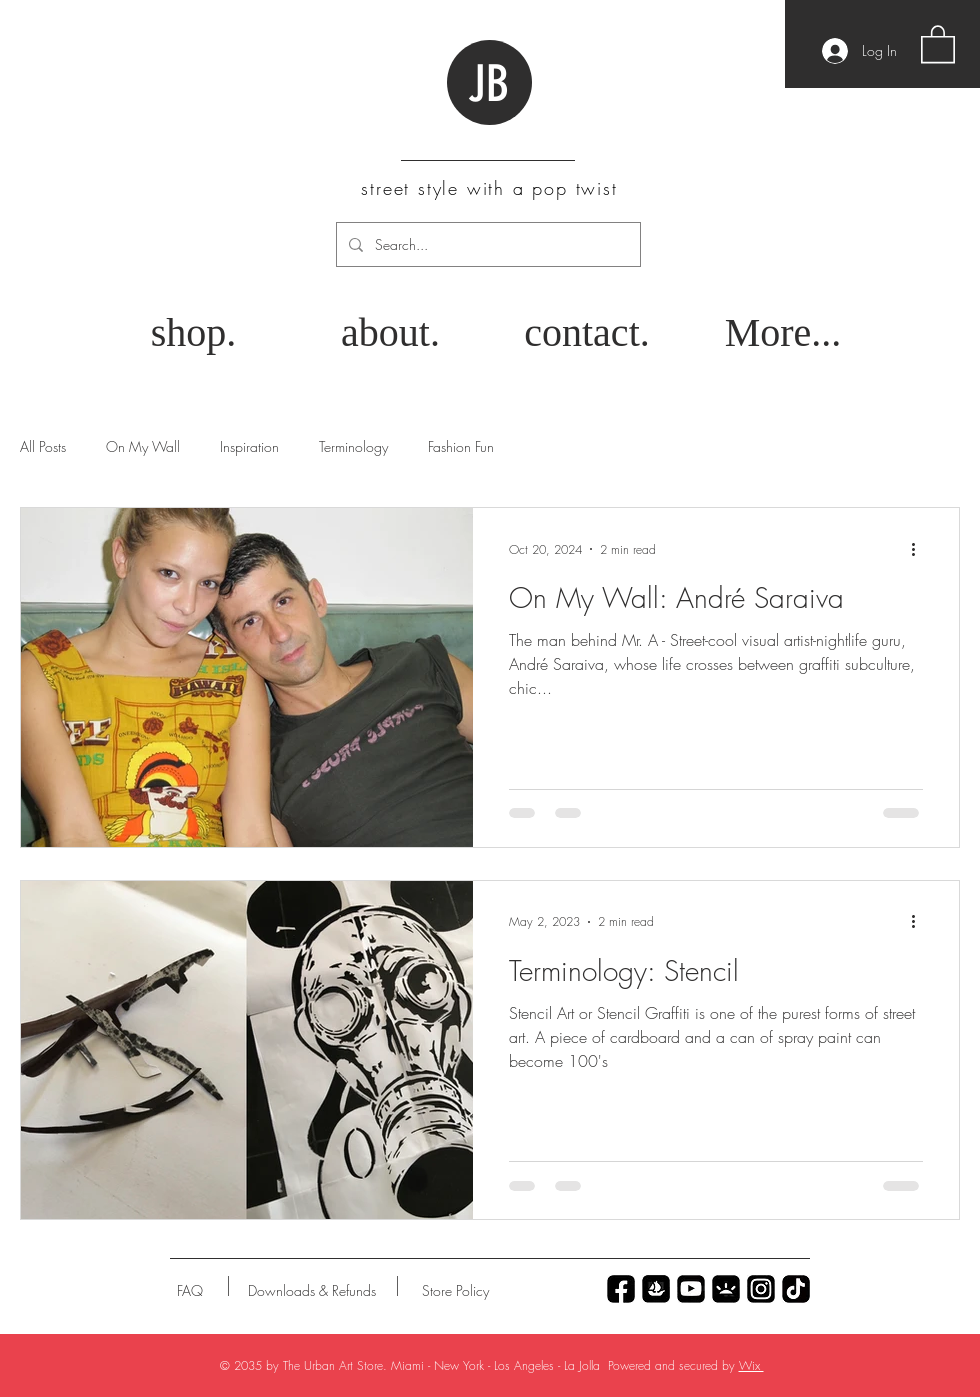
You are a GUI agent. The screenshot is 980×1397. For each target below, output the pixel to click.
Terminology (353, 446)
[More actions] (920, 549)
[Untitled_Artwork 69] (796, 1289)
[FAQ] (190, 1291)
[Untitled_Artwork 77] (691, 1289)
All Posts (43, 446)
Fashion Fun (461, 446)
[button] (938, 43)
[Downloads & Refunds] (311, 1291)
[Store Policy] (455, 1291)
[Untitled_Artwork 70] (621, 1289)
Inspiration (249, 446)
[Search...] (486, 244)
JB (488, 84)
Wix (751, 1365)
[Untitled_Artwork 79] (761, 1289)
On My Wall (143, 446)
